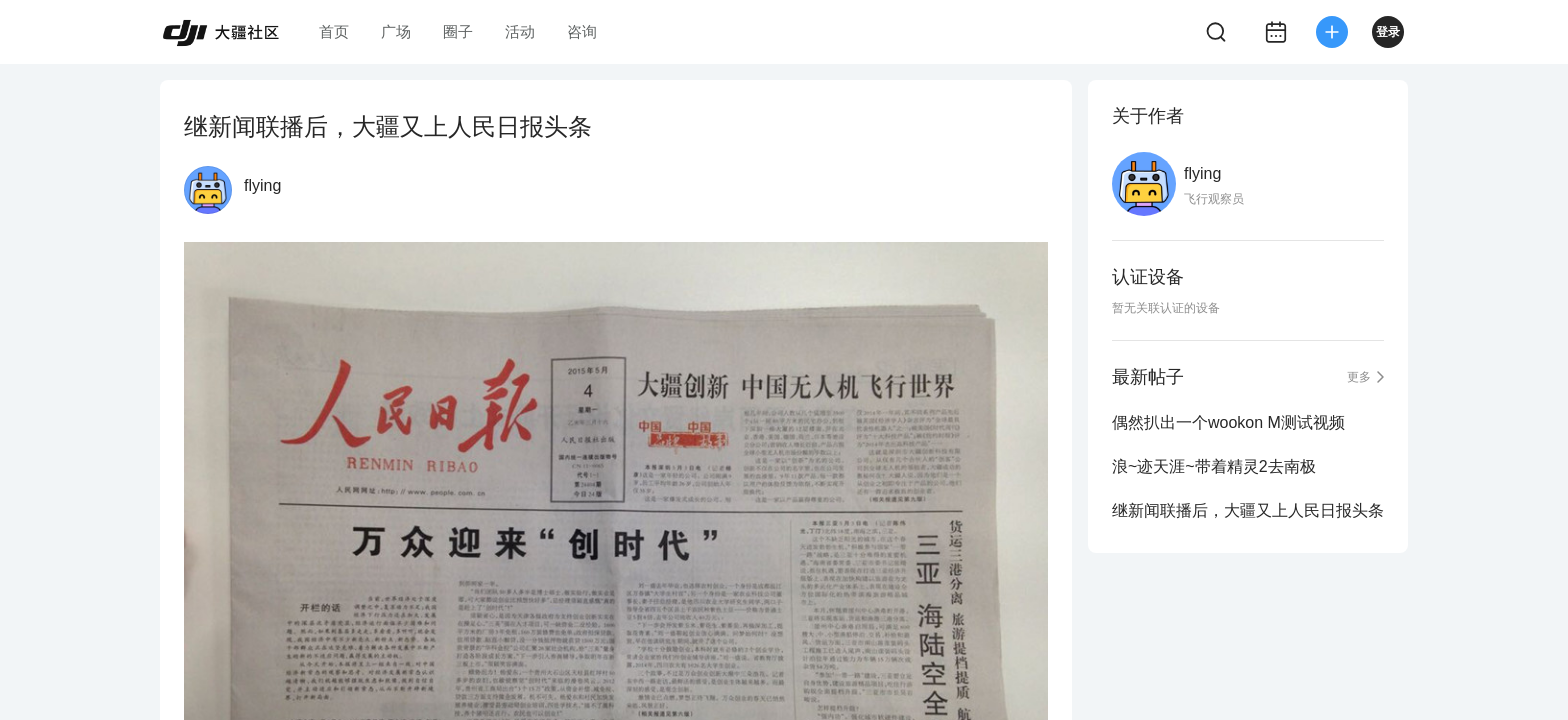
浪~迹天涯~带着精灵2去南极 (1214, 466)
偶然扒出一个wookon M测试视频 (1228, 422)
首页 (334, 31)
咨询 (582, 31)
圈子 (458, 31)
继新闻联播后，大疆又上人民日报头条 (1248, 510)
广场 (396, 31)
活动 (520, 31)
